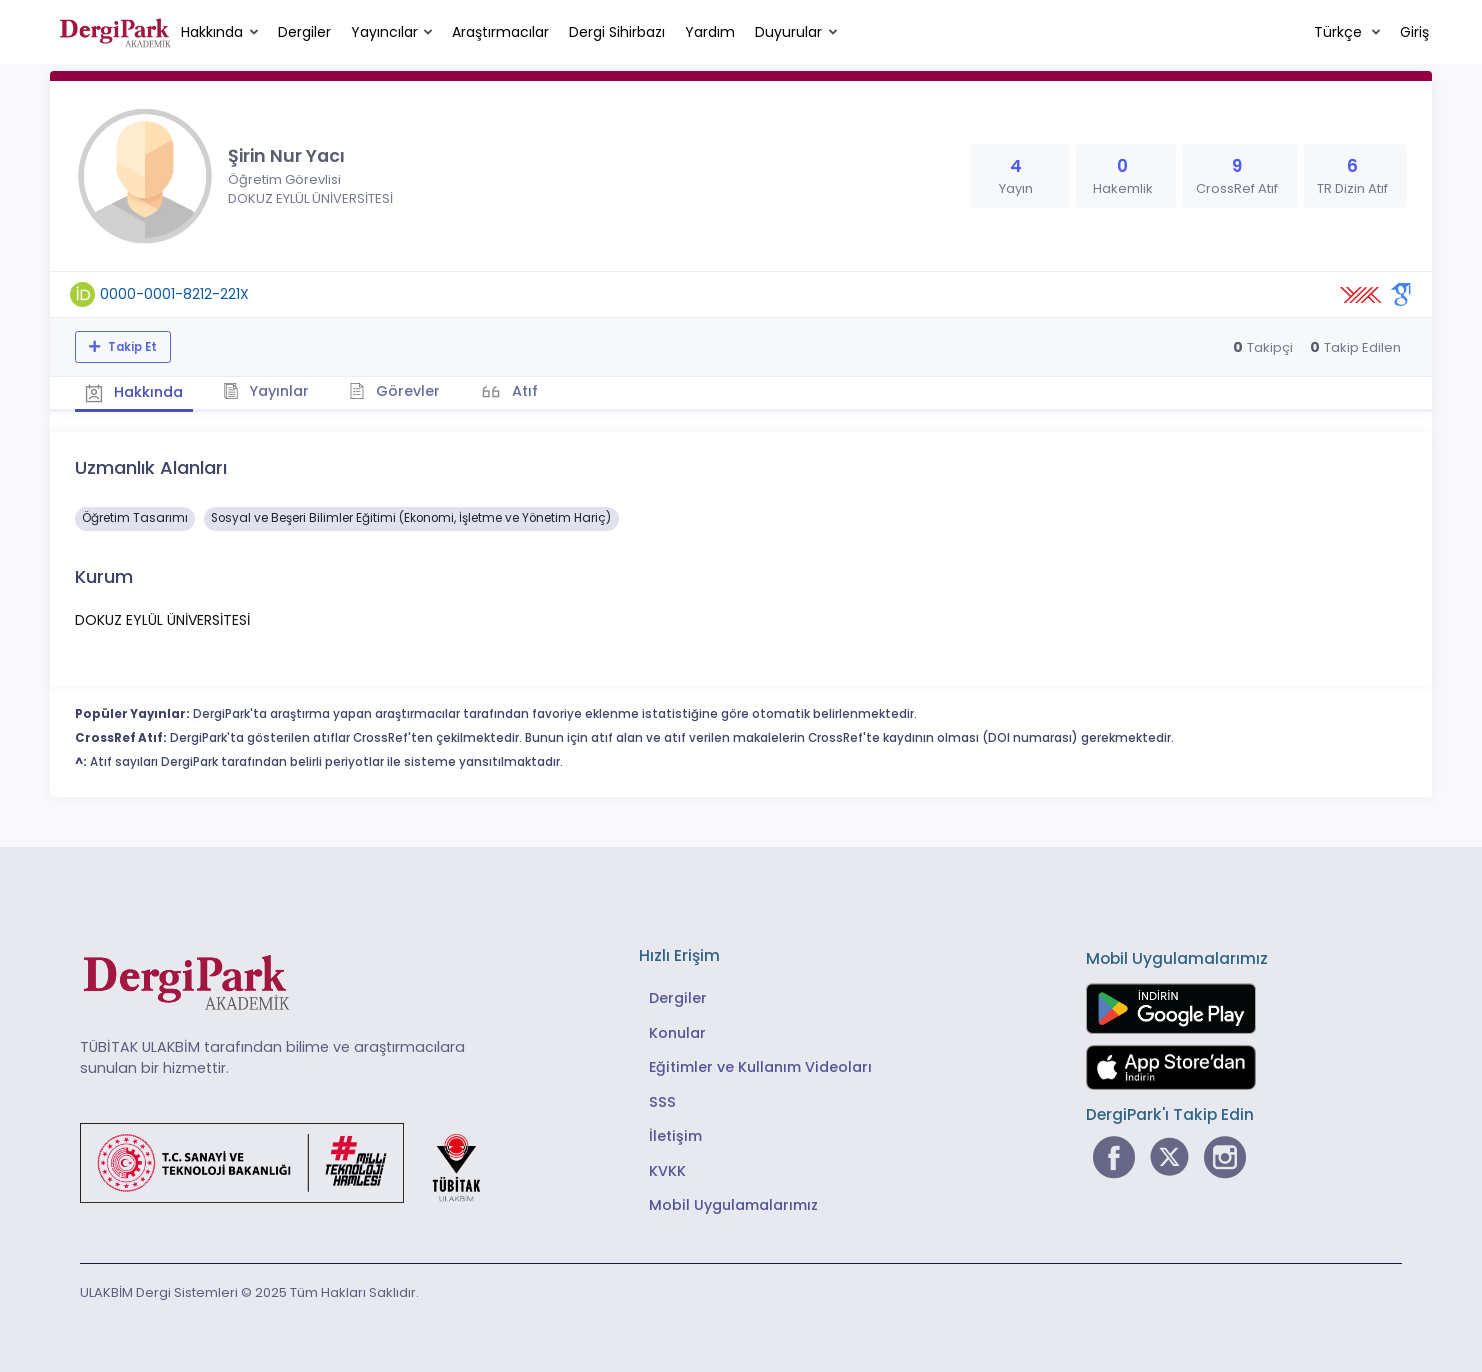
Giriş (1414, 32)
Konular (677, 1033)
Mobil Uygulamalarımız (733, 1205)
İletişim (675, 1136)
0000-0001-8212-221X (174, 294)
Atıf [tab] (523, 391)
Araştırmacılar (500, 32)
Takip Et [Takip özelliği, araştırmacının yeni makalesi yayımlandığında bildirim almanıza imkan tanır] (131, 347)
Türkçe (1340, 32)
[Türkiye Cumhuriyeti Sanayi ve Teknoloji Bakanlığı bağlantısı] (293, 1161)
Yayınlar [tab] (266, 391)
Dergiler (304, 32)
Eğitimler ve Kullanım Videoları (760, 1067)
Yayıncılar (384, 32)
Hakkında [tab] (134, 392)
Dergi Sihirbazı (617, 32)
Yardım (710, 32)
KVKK (667, 1171)
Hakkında (212, 32)
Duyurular (788, 32)
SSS (662, 1102)
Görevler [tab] (394, 391)
